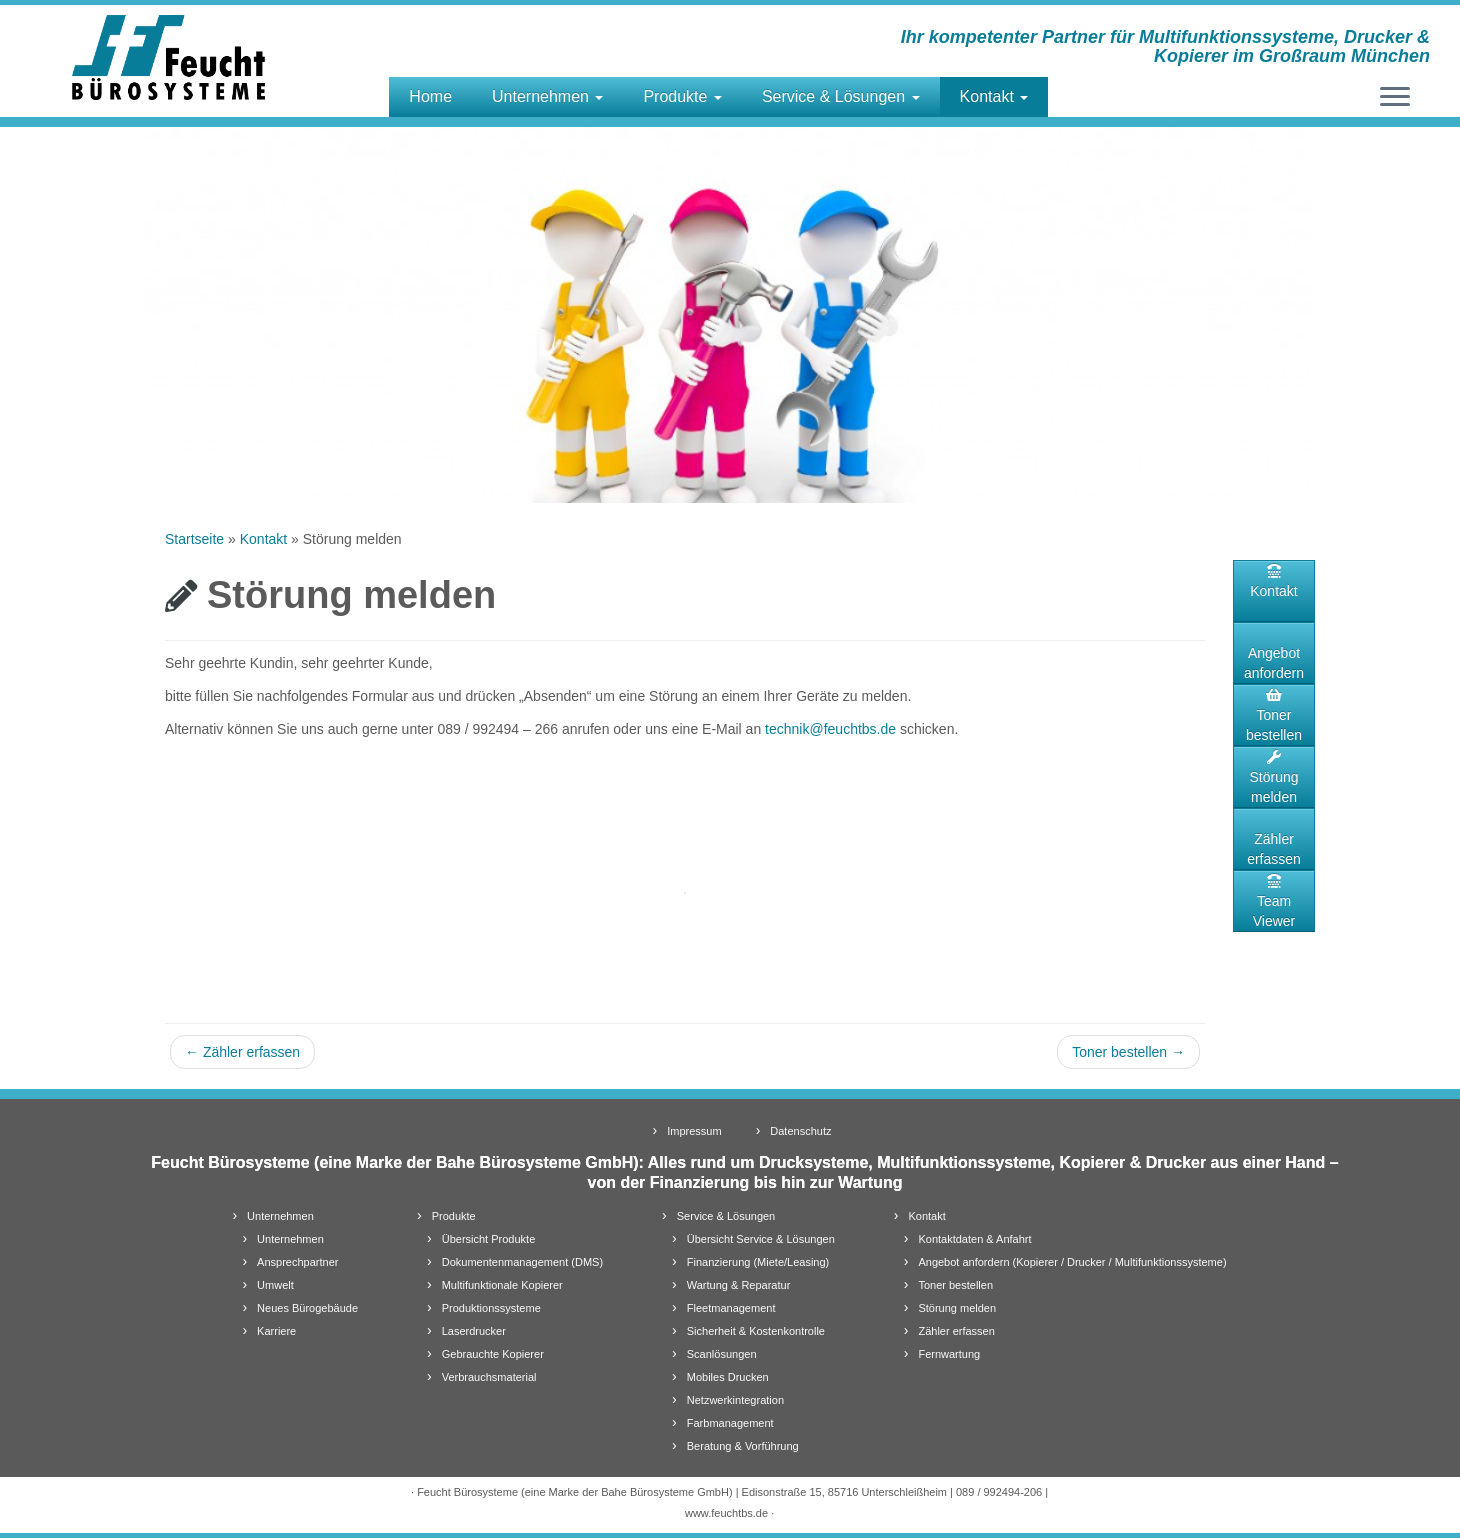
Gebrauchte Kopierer (493, 1354)
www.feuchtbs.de (726, 1513)
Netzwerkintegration (735, 1400)
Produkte (682, 96)
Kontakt (994, 96)
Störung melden (1273, 777)
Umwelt (275, 1285)
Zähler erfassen (242, 1052)
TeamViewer (1274, 901)
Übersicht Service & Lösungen (761, 1239)
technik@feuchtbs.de (830, 729)
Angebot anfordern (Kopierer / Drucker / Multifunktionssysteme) (1072, 1262)
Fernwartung (949, 1354)
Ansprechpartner (297, 1262)
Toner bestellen (1128, 1052)
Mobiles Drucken (728, 1377)
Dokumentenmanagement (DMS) (522, 1262)
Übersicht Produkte (489, 1239)
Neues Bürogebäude (307, 1308)
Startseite (194, 539)
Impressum (694, 1131)
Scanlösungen (722, 1354)
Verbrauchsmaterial (489, 1377)
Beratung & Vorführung (743, 1446)
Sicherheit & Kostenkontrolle (756, 1331)
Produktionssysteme (491, 1308)
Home (430, 96)
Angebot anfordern (1274, 663)
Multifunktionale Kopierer (502, 1285)
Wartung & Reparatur (739, 1285)
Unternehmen (547, 96)
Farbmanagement (730, 1423)
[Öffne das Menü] (1395, 98)
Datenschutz (800, 1131)
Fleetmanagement (731, 1308)
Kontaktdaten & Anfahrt (974, 1239)
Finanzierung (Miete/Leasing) (758, 1262)
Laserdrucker (474, 1331)
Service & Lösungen (841, 96)
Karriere (276, 1331)
